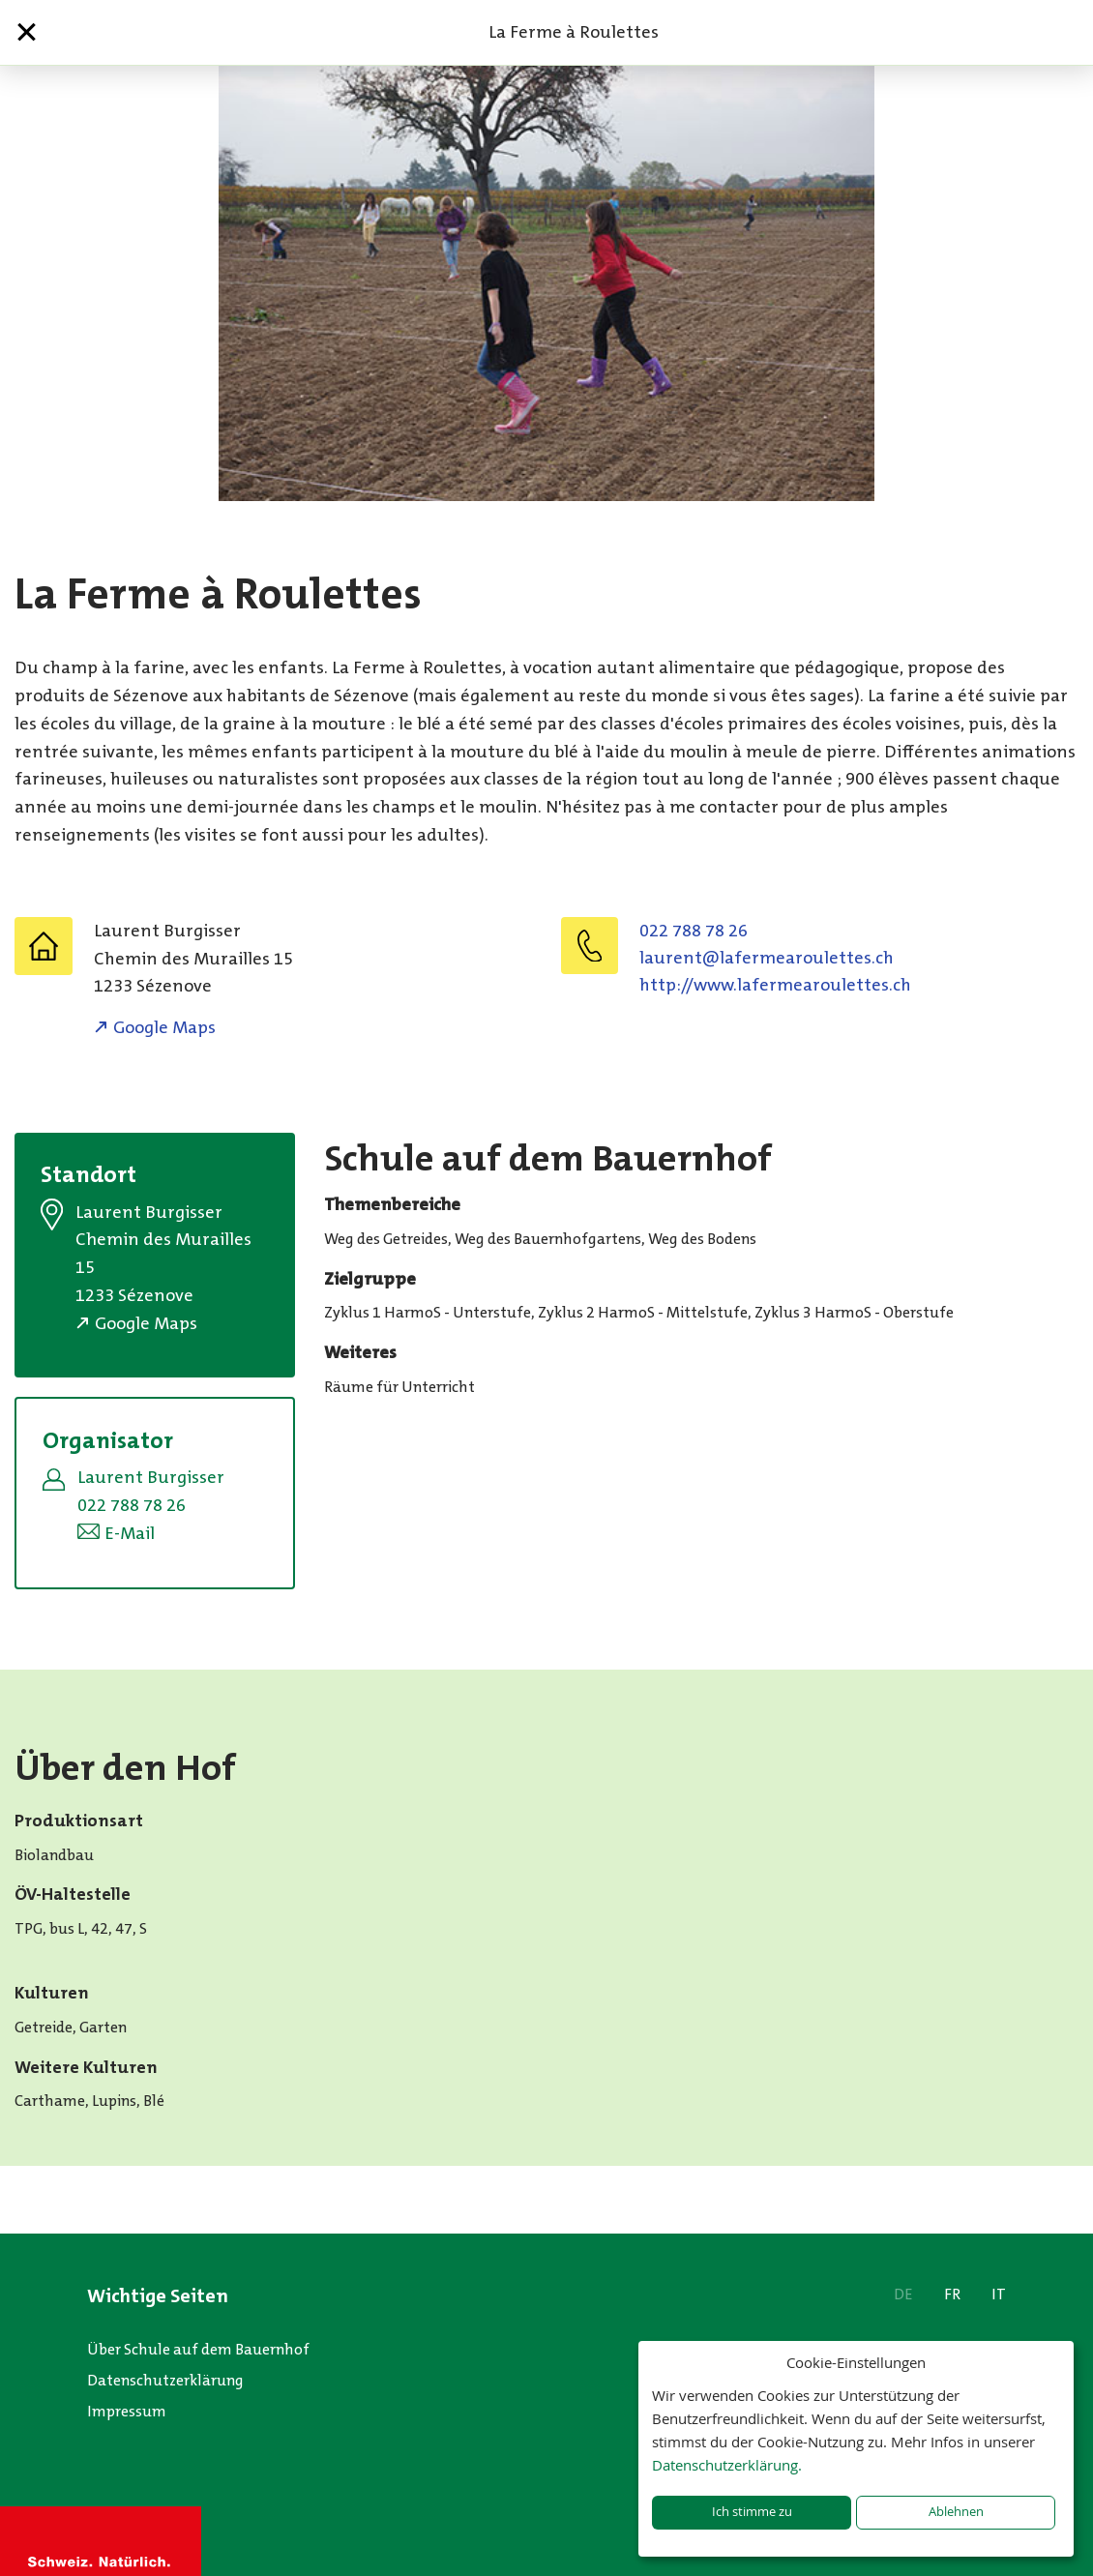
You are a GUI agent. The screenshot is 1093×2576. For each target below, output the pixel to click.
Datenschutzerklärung (165, 2380)
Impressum (126, 2411)
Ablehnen (956, 2511)
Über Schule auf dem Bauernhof (198, 2349)
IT (998, 2294)
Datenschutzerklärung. (727, 2464)
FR (952, 2294)
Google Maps (164, 1027)
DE (903, 2294)
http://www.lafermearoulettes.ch (775, 984)
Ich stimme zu (752, 2511)
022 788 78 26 (693, 930)
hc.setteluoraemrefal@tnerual (766, 957)
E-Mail (129, 1533)
